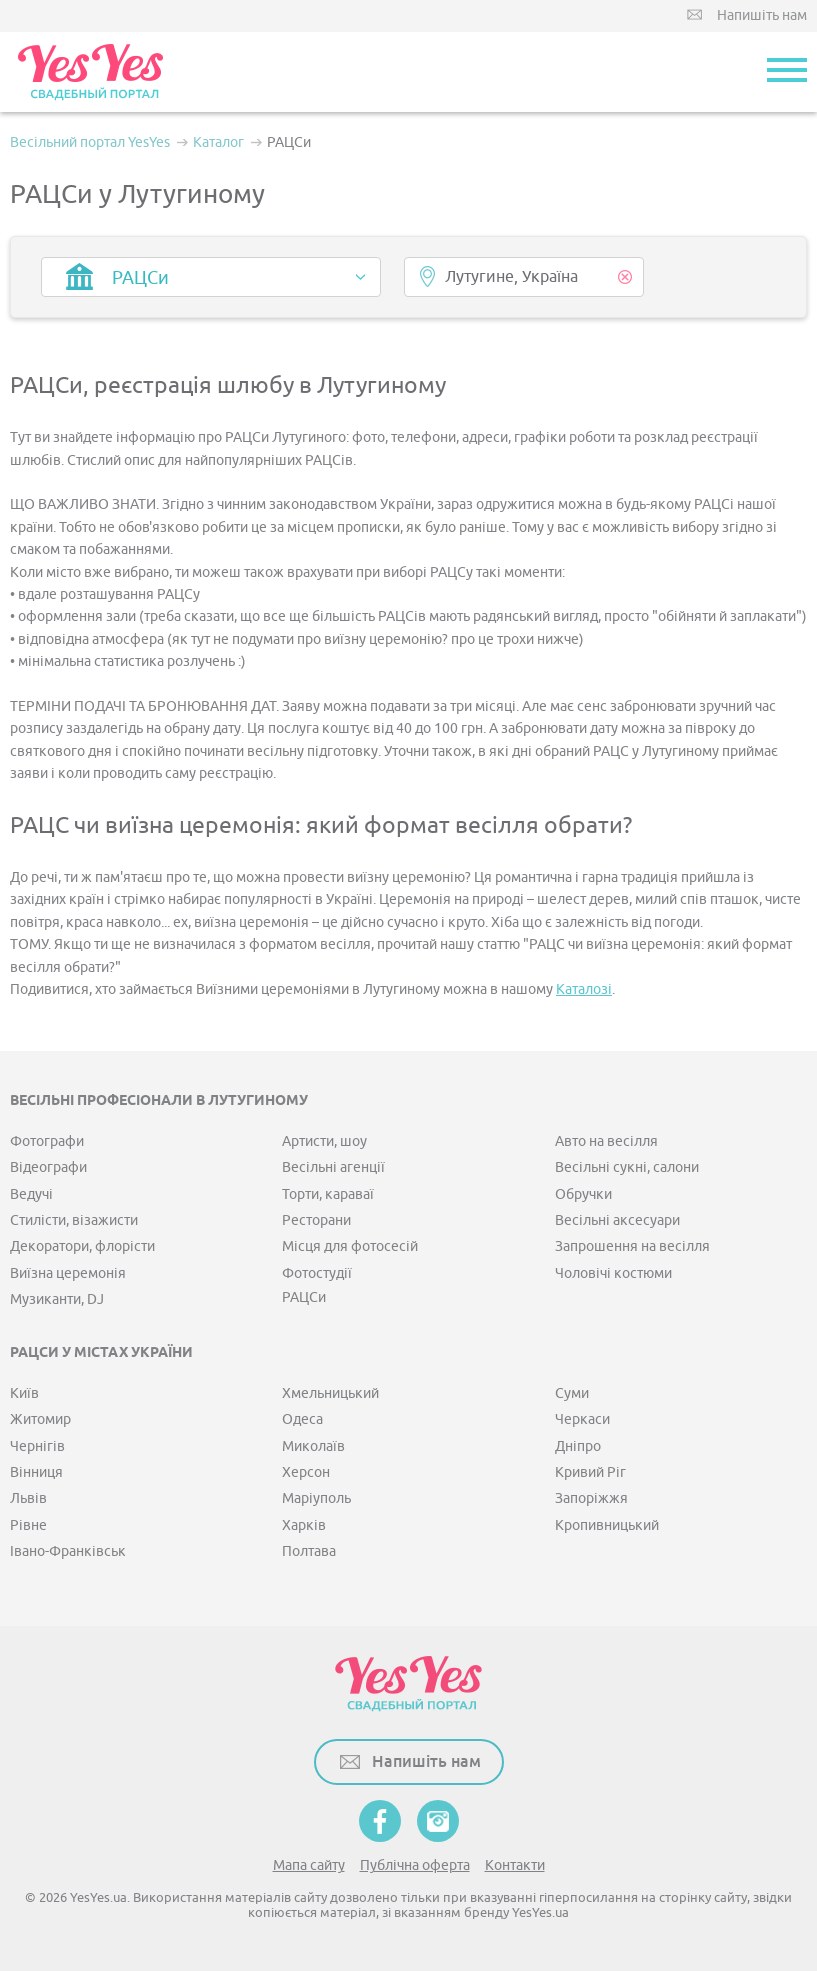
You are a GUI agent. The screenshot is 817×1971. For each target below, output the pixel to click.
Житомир (40, 1419)
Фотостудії (317, 1273)
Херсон (306, 1472)
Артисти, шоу (324, 1141)
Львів (28, 1498)
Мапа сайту (309, 1865)
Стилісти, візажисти (74, 1220)
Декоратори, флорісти (82, 1246)
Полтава (309, 1551)
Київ (24, 1393)
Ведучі (31, 1194)
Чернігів (37, 1446)
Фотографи (47, 1141)
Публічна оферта (415, 1865)
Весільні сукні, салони (627, 1167)
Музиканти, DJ (57, 1299)
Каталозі (584, 989)
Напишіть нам (762, 15)
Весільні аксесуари (617, 1220)
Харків (304, 1525)
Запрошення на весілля (632, 1246)
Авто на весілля (606, 1141)
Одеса (302, 1419)
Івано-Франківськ (68, 1551)
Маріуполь (316, 1498)
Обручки (583, 1194)
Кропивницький (607, 1525)
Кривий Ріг (590, 1472)
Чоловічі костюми (613, 1273)
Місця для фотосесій (350, 1246)
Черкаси (582, 1419)
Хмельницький (330, 1393)
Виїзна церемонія (68, 1273)
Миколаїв (313, 1446)
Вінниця (36, 1472)
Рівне (28, 1525)
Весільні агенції (333, 1167)
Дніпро (578, 1446)
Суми (572, 1393)
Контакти (515, 1865)
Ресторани (316, 1220)
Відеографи (48, 1167)
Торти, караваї (328, 1194)
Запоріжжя (591, 1498)
